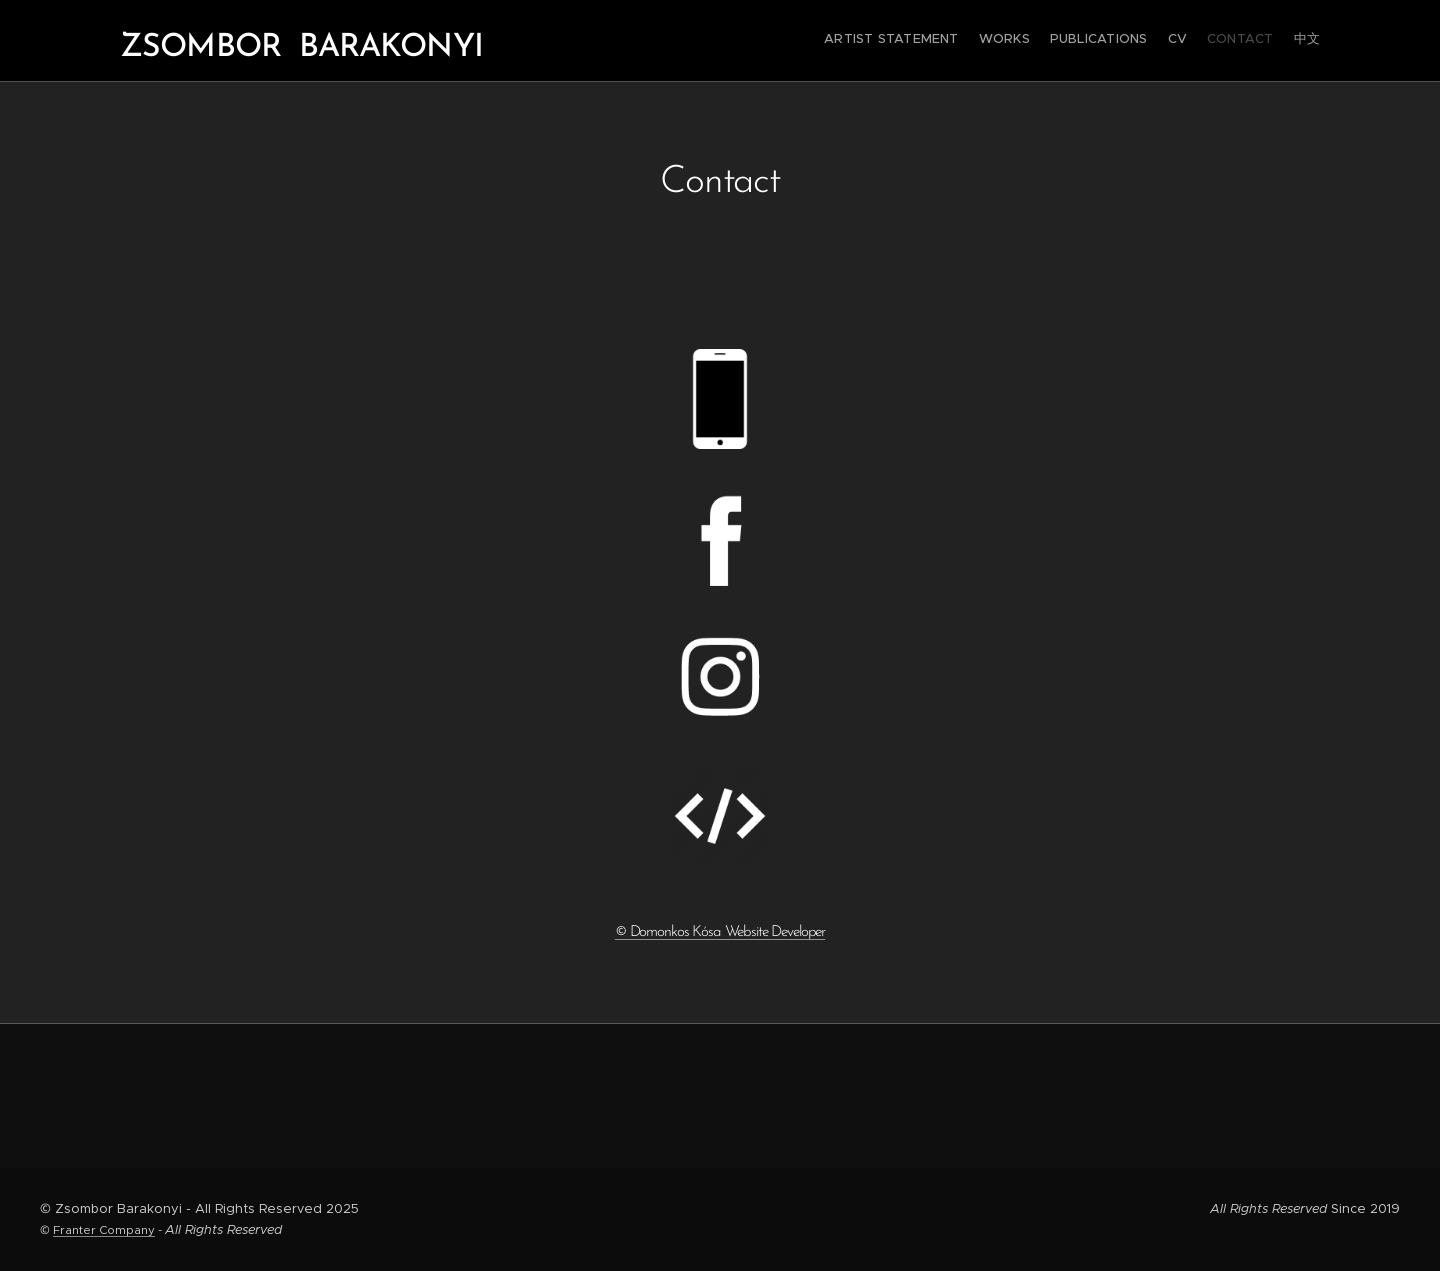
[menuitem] (1222, 41)
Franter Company (104, 1230)
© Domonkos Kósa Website (720, 932)
